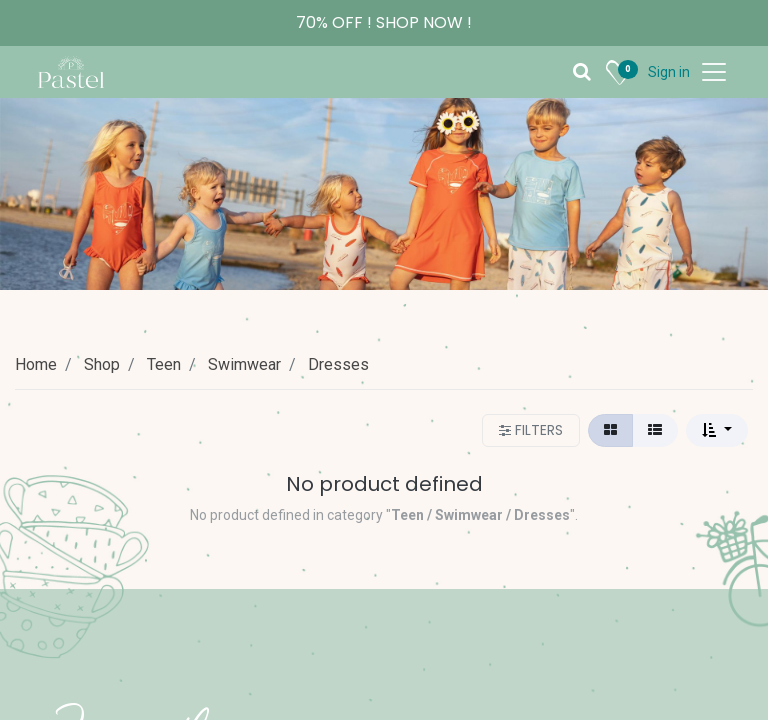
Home (36, 364)
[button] (717, 431)
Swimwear (244, 364)
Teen (164, 364)
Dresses (338, 364)
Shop (102, 364)
